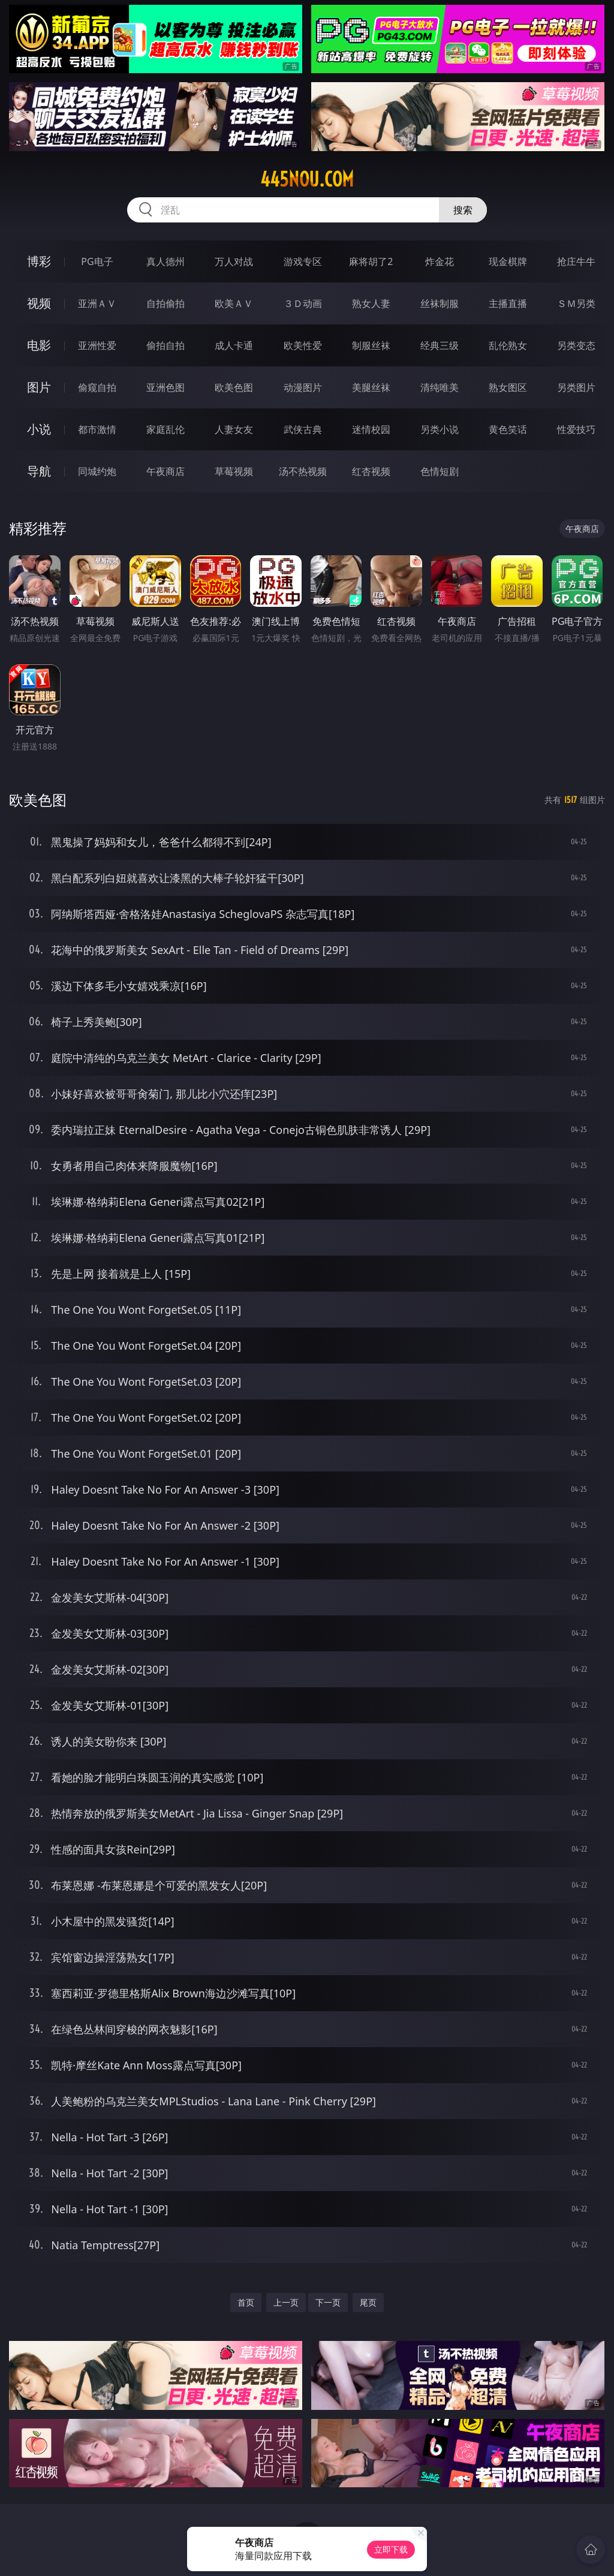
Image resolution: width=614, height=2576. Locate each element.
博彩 (39, 261)
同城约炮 (97, 471)
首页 (245, 2302)
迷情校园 (371, 429)
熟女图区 (508, 387)
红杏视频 (371, 471)
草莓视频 (234, 471)
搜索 (462, 209)
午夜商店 (165, 471)
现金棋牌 (508, 261)
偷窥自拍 (97, 387)
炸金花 (439, 261)
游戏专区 (303, 261)
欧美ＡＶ (234, 303)
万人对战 (234, 261)
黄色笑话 (508, 429)
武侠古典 (303, 429)
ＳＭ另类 (576, 303)
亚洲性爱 (97, 345)
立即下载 (391, 2549)
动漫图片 (303, 387)
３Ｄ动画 (303, 303)
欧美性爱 (303, 345)
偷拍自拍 (165, 345)
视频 (39, 303)
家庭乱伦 (165, 429)
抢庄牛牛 (576, 261)
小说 (39, 429)
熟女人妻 (371, 303)
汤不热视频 (303, 471)
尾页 (368, 2302)
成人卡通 (234, 345)
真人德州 (165, 261)
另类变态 (576, 345)
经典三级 (439, 345)
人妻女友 (234, 429)
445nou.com (307, 179)
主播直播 (508, 303)
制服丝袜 (371, 345)
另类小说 (439, 429)
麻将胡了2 (371, 261)
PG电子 (97, 261)
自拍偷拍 (165, 303)
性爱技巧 (576, 429)
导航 (39, 471)
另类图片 (576, 387)
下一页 (328, 2302)
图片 (39, 387)
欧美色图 (234, 387)
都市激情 (97, 429)
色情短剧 (439, 471)
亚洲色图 (165, 387)
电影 (39, 345)
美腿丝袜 (371, 387)
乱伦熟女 (508, 345)
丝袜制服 (439, 303)
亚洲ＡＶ (97, 303)
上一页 (286, 2302)
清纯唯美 (439, 387)
